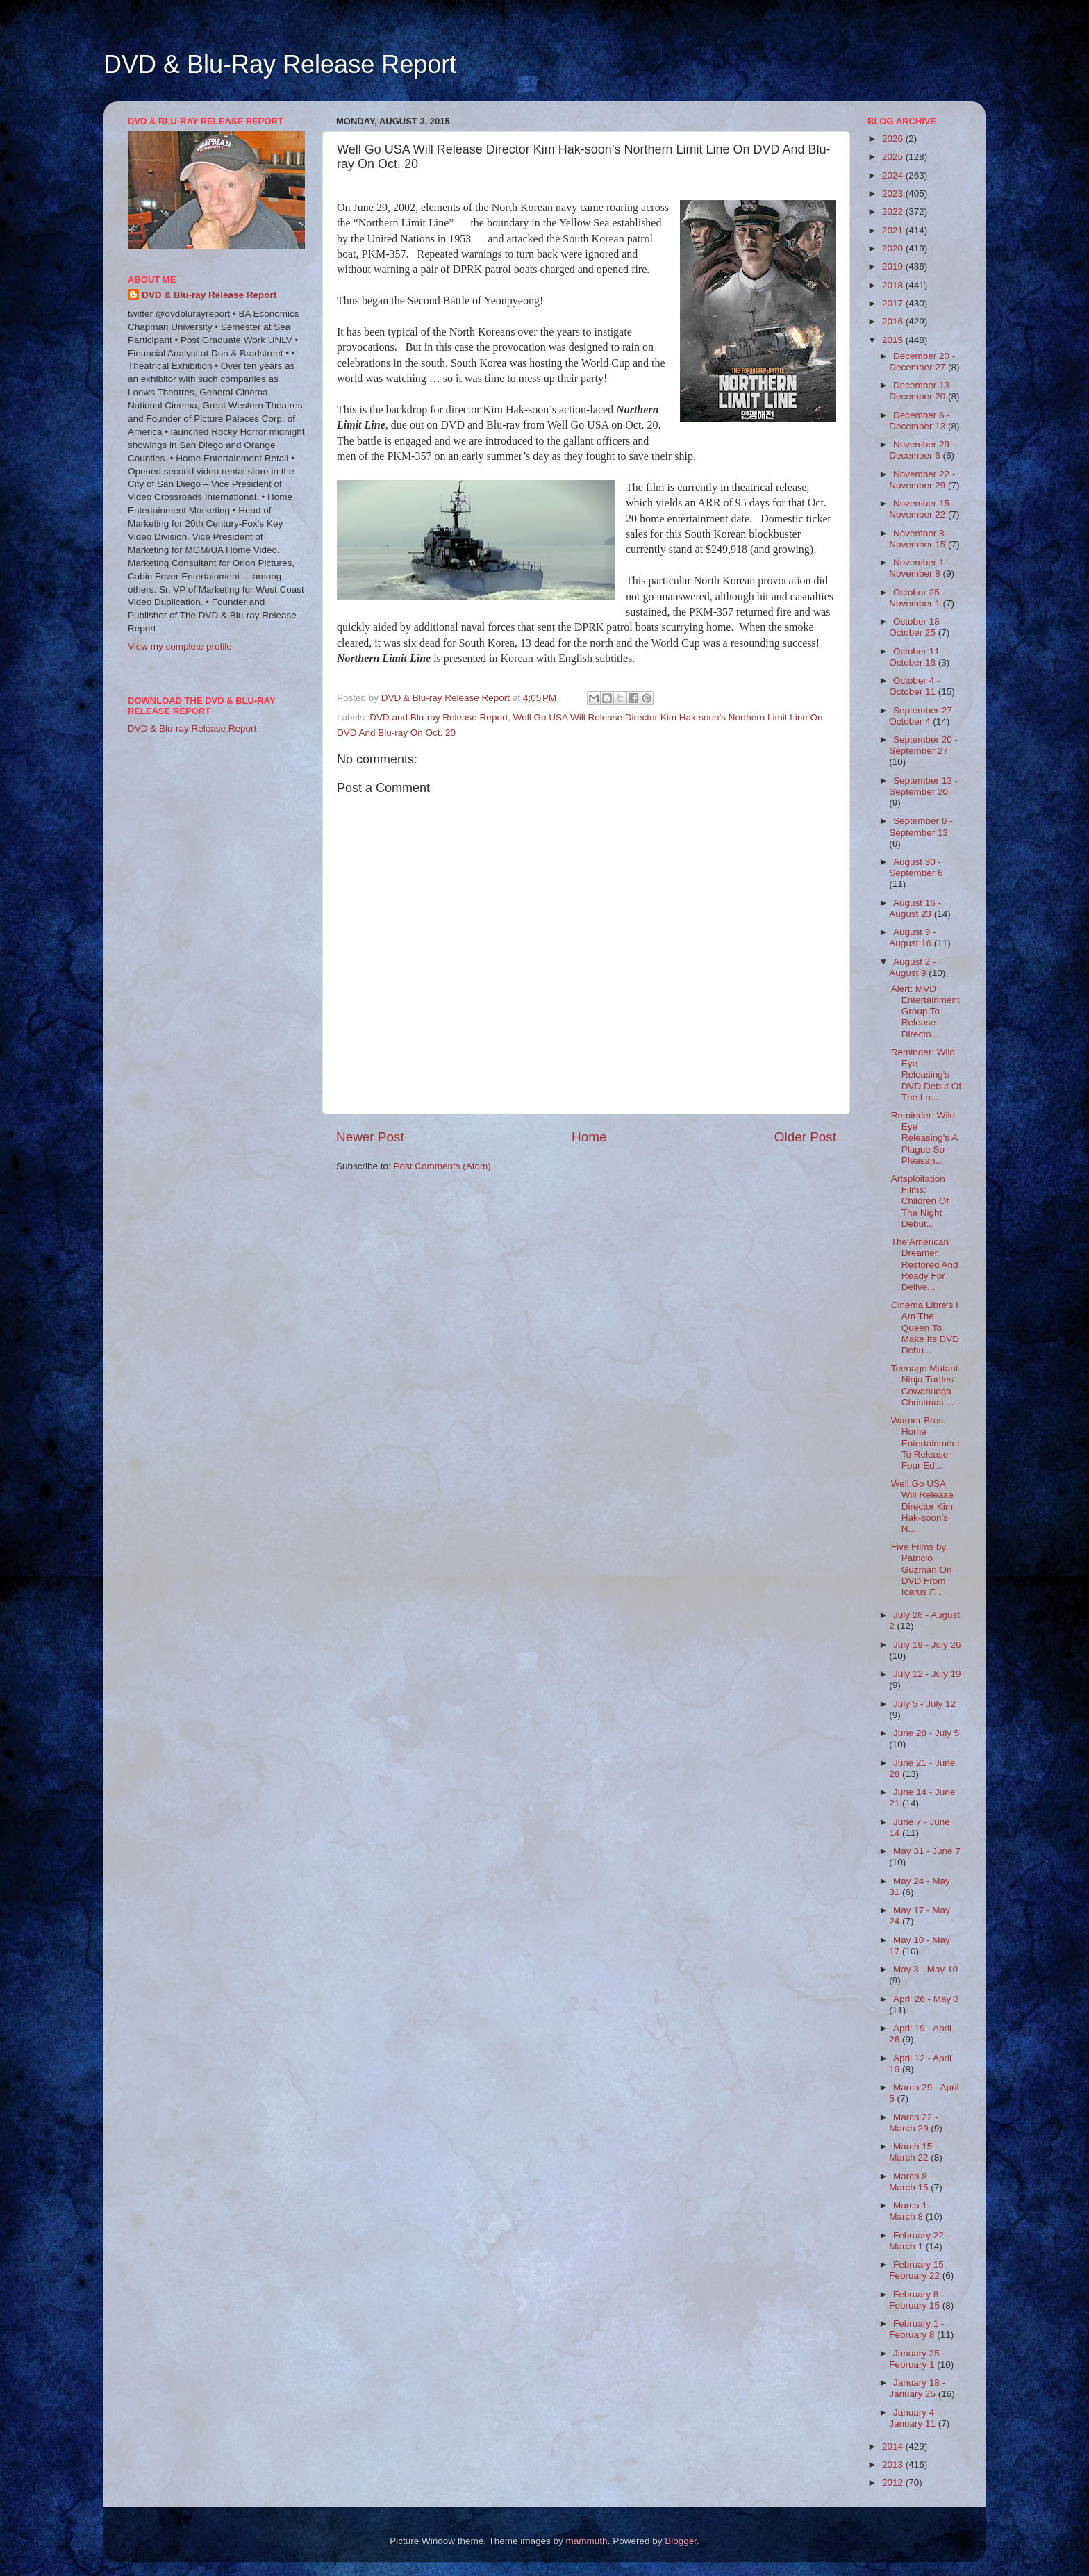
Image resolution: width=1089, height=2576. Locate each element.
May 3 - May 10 (925, 1969)
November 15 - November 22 (922, 509)
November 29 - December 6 (922, 450)
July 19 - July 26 (927, 1645)
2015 (894, 340)
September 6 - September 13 (920, 826)
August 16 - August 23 (915, 908)
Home (589, 1137)
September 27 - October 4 (923, 716)
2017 (894, 303)
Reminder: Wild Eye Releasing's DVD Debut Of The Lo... (926, 1075)
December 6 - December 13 (919, 420)
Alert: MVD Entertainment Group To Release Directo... (925, 1011)
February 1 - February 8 (916, 2329)
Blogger (681, 2541)
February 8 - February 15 (916, 2300)
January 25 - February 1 (917, 2359)
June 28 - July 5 (926, 1733)
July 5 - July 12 (924, 1704)
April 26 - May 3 (926, 1999)
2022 (894, 211)
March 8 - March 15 (911, 2182)
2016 (894, 321)
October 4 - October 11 (914, 686)
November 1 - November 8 (919, 568)
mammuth (587, 2541)
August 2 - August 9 (912, 967)
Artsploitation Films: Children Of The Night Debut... (920, 1201)
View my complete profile (180, 646)
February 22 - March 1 (919, 2241)
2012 (894, 2482)
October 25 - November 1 (917, 598)
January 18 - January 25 (917, 2388)
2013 (894, 2464)
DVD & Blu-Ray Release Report (279, 64)
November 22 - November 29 (922, 479)
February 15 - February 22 (919, 2270)
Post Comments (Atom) (442, 1166)
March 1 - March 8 (911, 2211)
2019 (894, 266)
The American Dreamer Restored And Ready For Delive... (924, 1264)
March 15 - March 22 (913, 2152)
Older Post (805, 1137)
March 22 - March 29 (913, 2122)
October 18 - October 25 (917, 627)
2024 (894, 175)
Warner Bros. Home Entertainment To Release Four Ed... (925, 1443)
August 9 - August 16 (912, 937)
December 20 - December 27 (922, 361)
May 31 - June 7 (927, 1851)
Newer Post (370, 1137)
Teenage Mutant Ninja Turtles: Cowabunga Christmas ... (924, 1385)
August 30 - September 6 (915, 867)
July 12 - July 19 (927, 1674)
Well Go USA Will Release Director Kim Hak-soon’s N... (922, 1506)
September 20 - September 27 (923, 745)
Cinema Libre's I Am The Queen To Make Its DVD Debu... (925, 1327)
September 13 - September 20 (923, 786)
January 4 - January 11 (914, 2418)
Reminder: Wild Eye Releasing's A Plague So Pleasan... (924, 1138)
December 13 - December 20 (922, 391)
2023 (894, 193)
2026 (894, 138)
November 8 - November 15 (919, 539)
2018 (894, 285)
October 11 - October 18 (917, 657)
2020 (894, 248)
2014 (894, 2446)
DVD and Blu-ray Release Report (438, 717)
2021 (894, 230)
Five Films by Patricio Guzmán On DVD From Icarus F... (921, 1569)
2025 (894, 156)
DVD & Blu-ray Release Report (209, 295)
